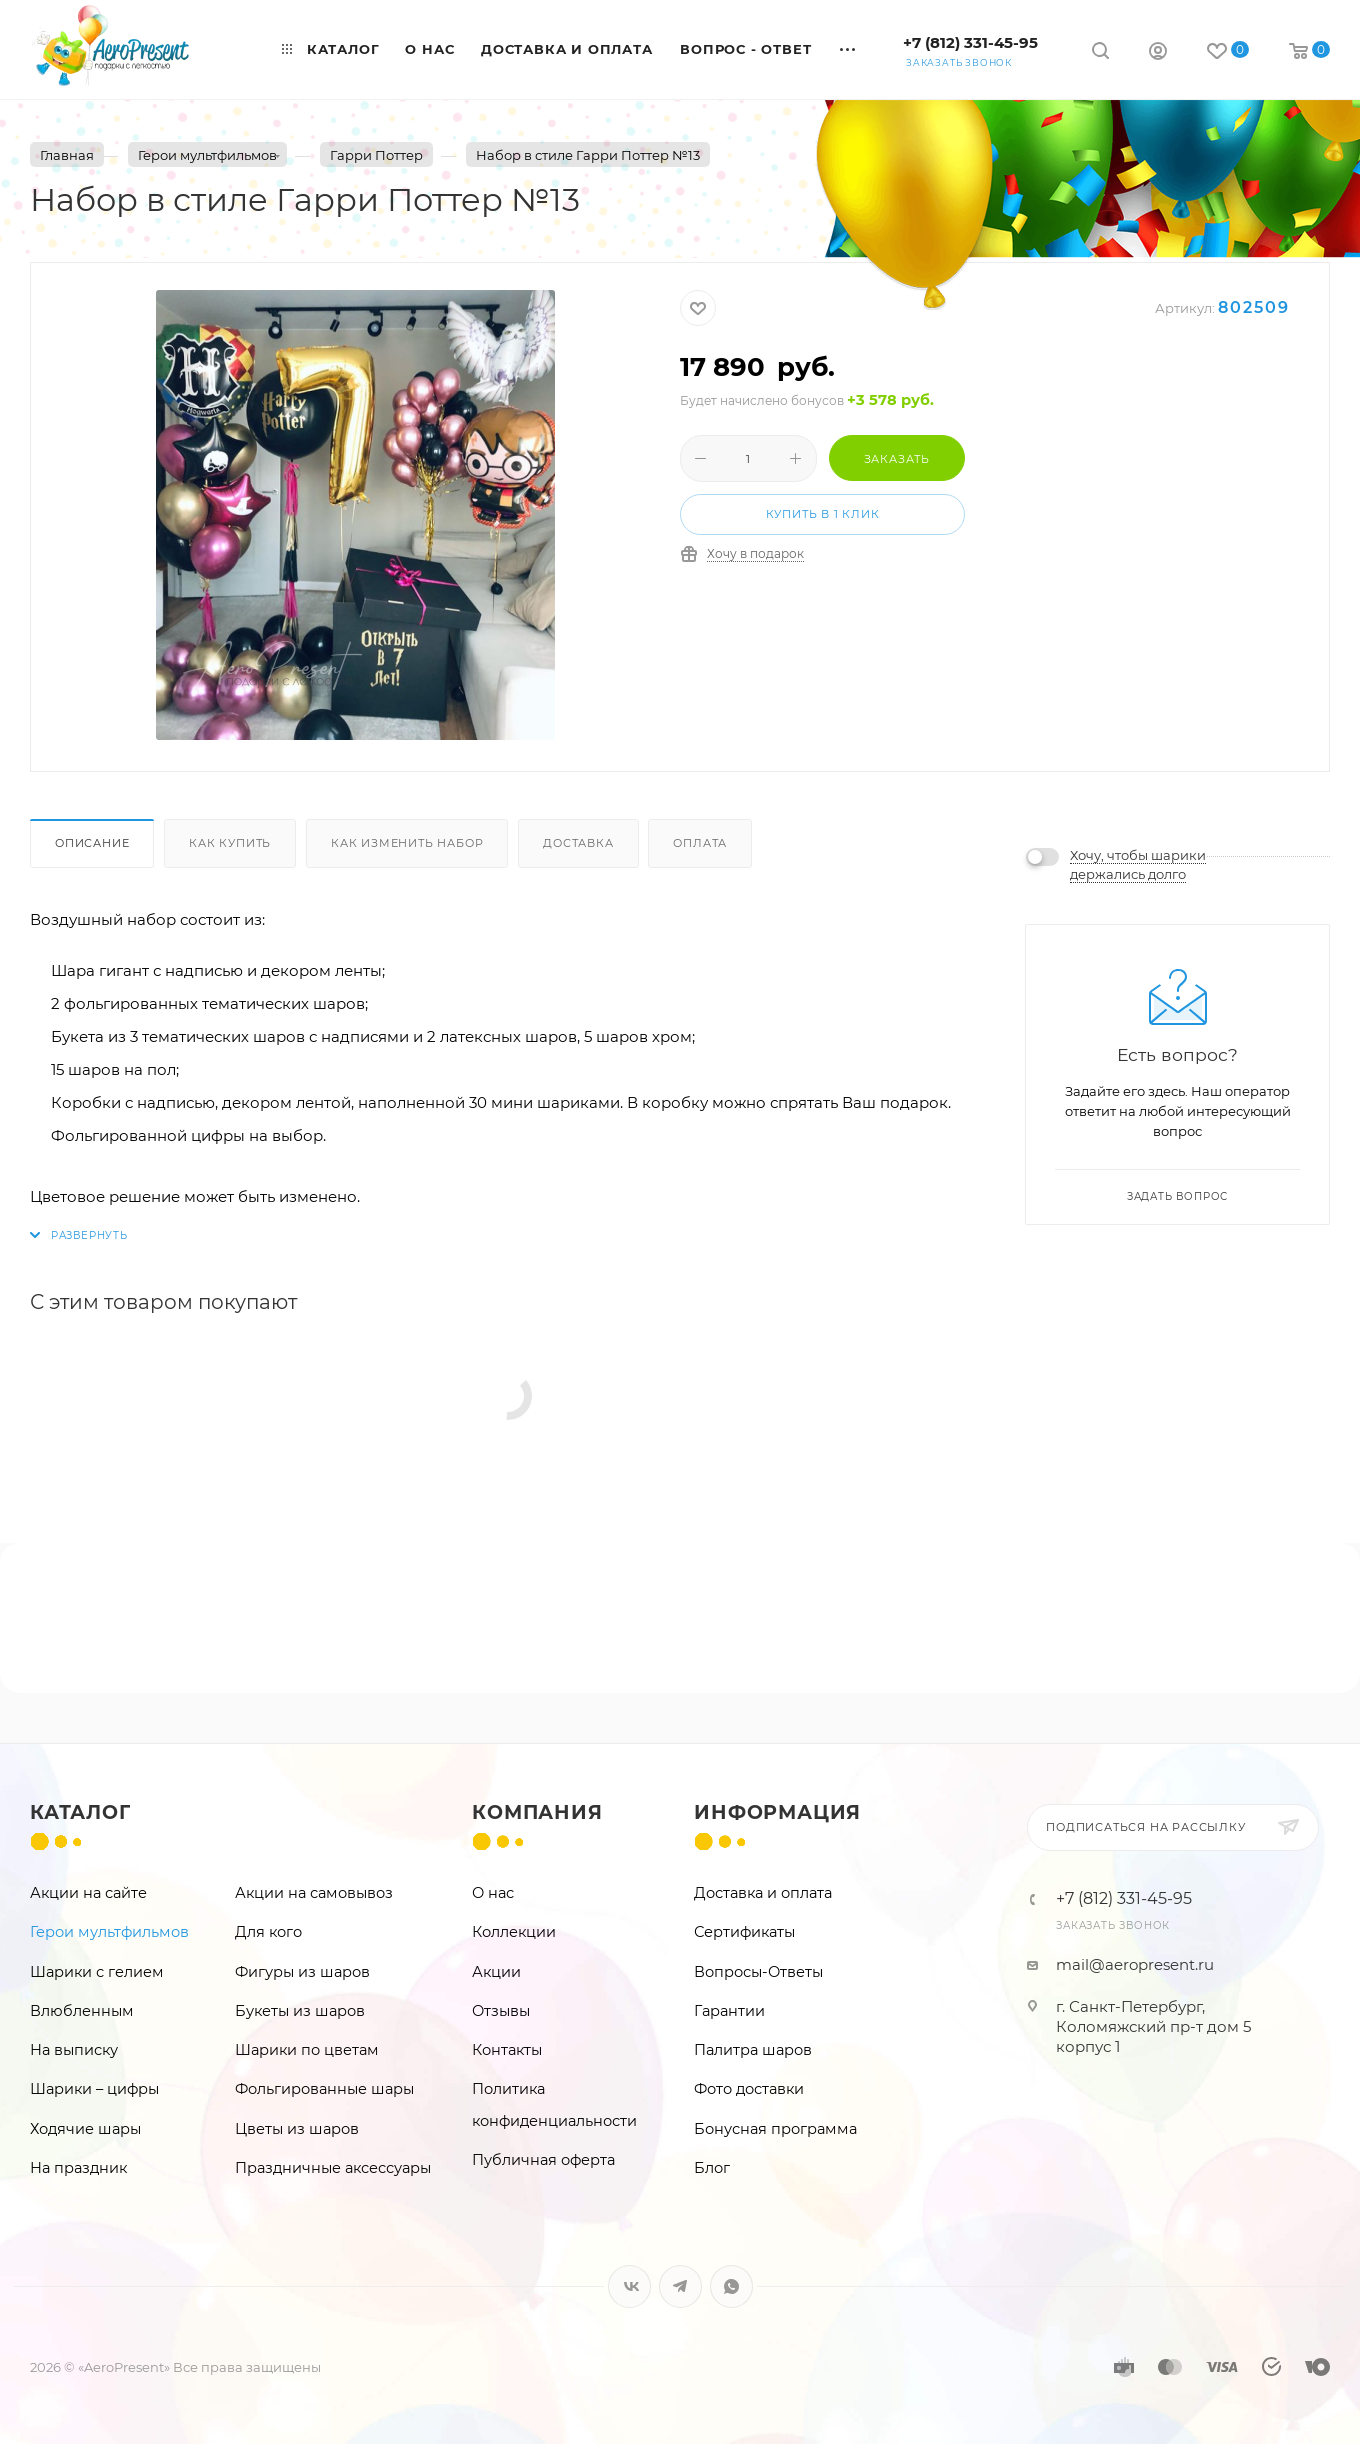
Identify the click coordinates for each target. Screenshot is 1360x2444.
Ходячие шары (85, 2129)
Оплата (700, 843)
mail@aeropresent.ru (1135, 1964)
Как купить (230, 843)
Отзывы (501, 2011)
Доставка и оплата (763, 1893)
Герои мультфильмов (109, 1932)
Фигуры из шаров (302, 1972)
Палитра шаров (753, 2050)
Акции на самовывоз (314, 1893)
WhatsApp (731, 2286)
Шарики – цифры (94, 2089)
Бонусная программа (775, 2129)
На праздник (78, 2168)
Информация (777, 1812)
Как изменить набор (407, 843)
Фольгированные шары (324, 2089)
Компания (537, 1812)
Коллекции (514, 1932)
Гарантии (729, 2011)
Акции (496, 1972)
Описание (92, 843)
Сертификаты (744, 1932)
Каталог (80, 1812)
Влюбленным (82, 2011)
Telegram (680, 2286)
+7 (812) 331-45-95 (970, 42)
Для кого (268, 1932)
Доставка (578, 843)
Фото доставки (749, 2089)
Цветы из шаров (297, 2129)
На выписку (74, 2050)
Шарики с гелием (97, 1972)
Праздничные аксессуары (333, 2168)
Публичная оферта (543, 2160)
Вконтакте (629, 2286)
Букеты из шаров (300, 2011)
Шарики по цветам (307, 2050)
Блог (712, 2168)
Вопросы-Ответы (758, 1972)
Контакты (507, 2050)
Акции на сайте (88, 1893)
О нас (493, 1893)
